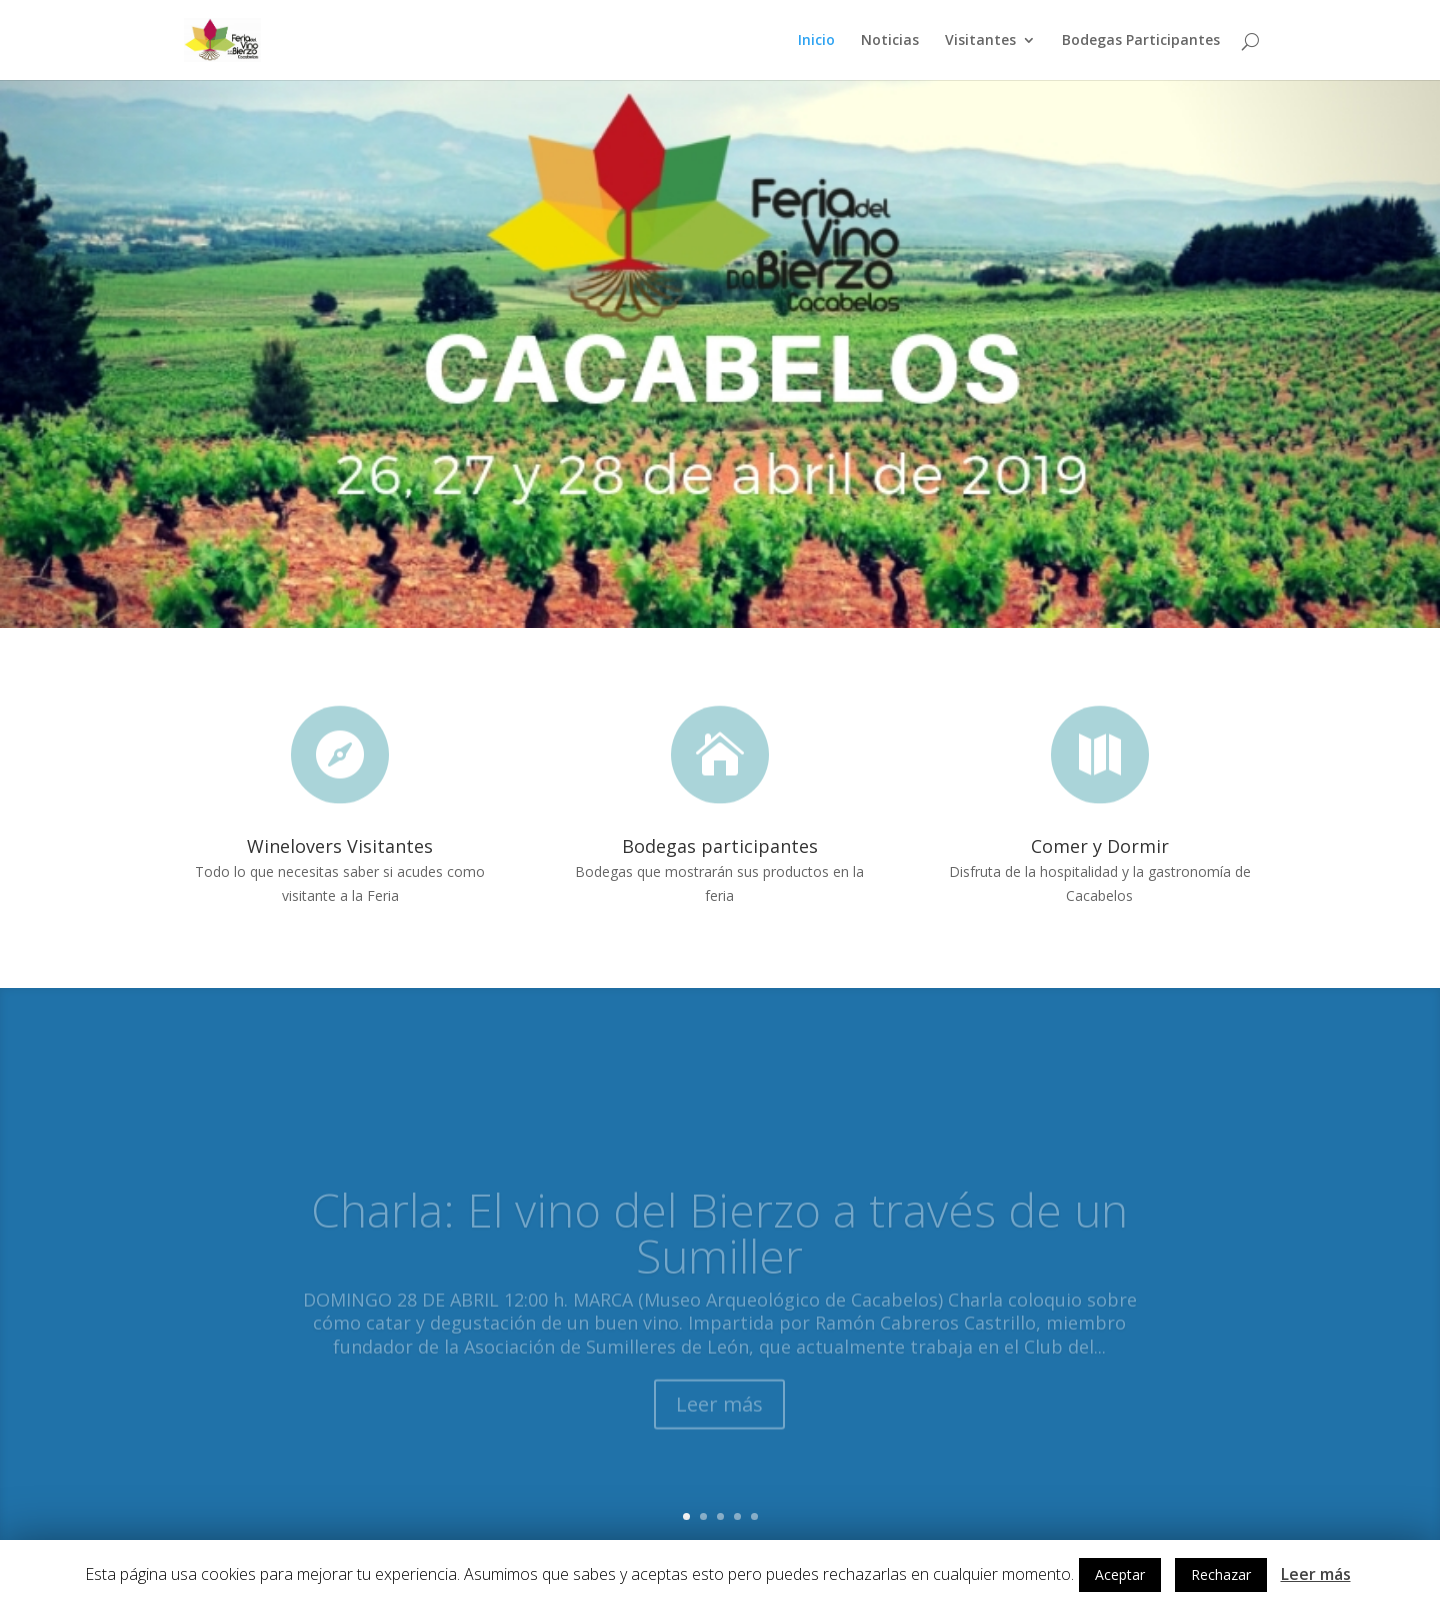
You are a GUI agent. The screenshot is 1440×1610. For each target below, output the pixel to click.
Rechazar (1221, 1574)
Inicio (816, 41)
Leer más (719, 1424)
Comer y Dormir (1100, 846)
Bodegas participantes (720, 846)
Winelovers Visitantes (340, 846)
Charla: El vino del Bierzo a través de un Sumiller (719, 1252)
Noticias (890, 41)
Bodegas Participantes (1141, 41)
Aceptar (1120, 1574)
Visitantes (980, 41)
